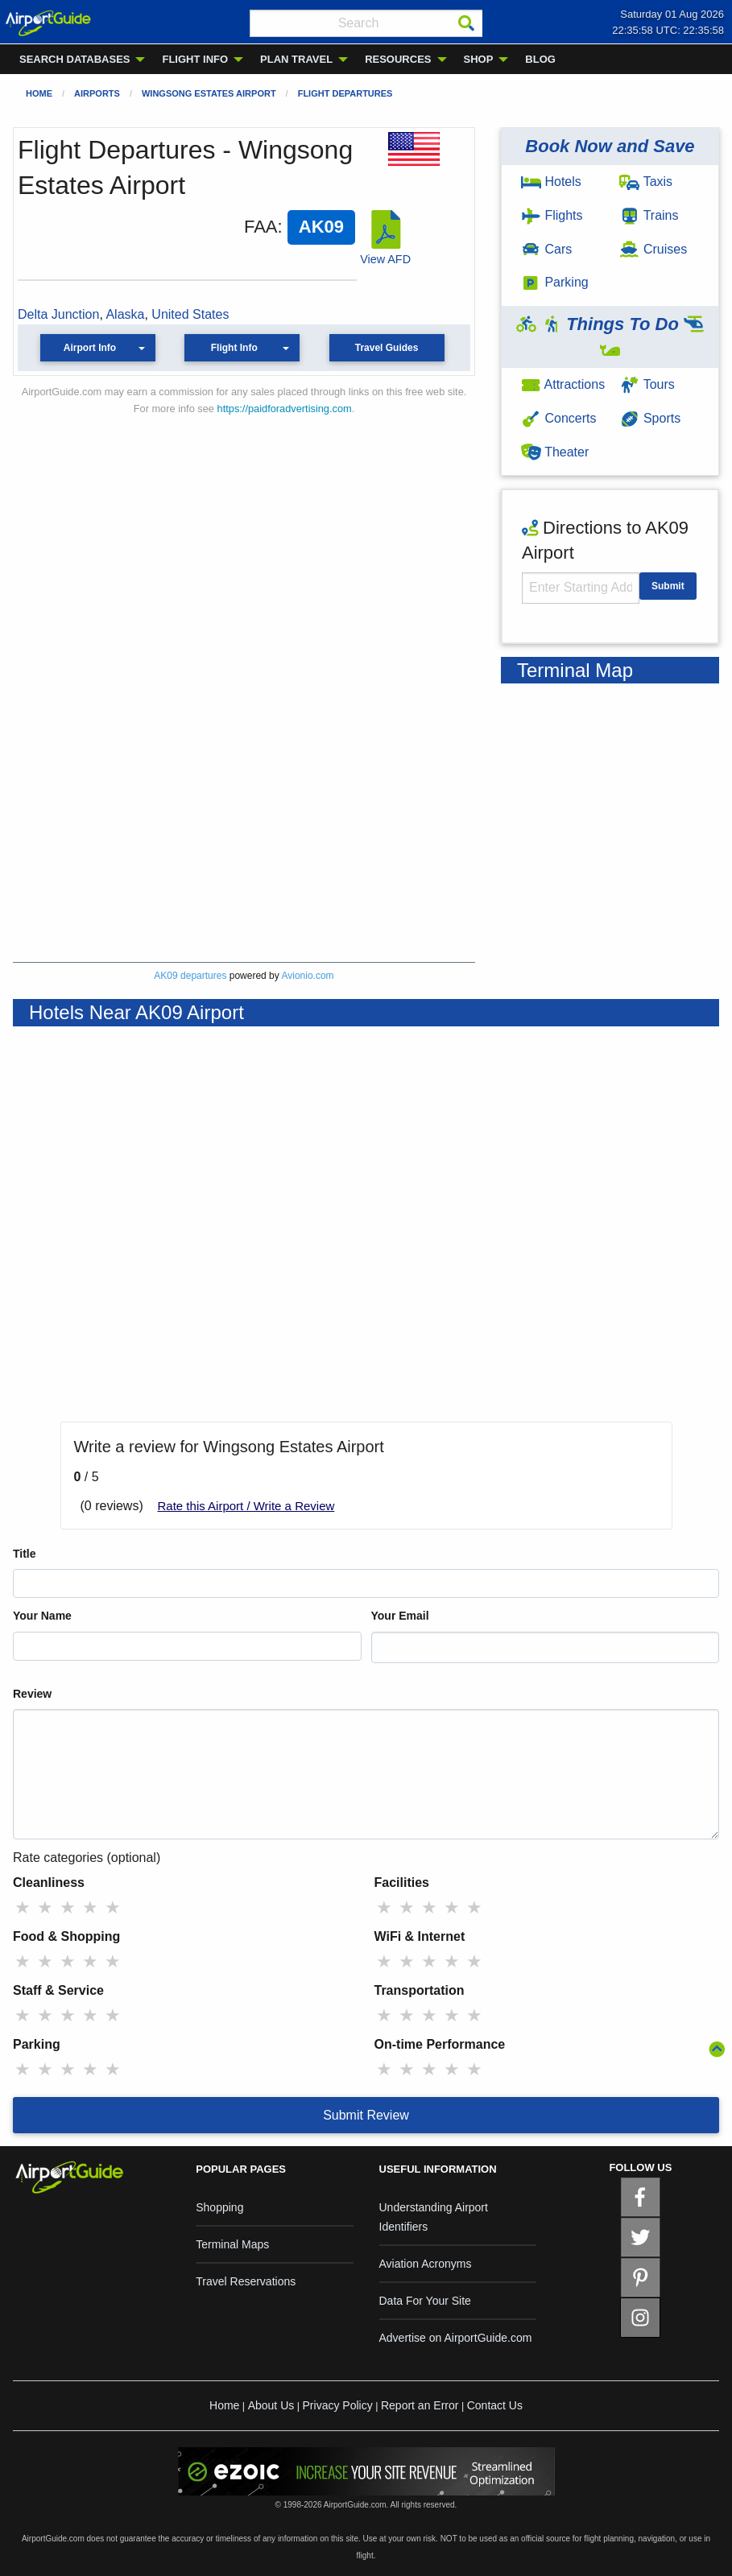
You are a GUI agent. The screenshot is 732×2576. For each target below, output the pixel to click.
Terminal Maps (232, 2244)
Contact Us (495, 2405)
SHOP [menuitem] (479, 59)
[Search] (466, 23)
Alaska (124, 314)
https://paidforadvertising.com (284, 408)
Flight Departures (345, 93)
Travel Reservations (246, 2281)
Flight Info (234, 347)
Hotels (551, 181)
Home (39, 93)
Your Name (42, 1615)
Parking (555, 282)
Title (24, 1553)
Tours (646, 384)
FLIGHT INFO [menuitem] (195, 59)
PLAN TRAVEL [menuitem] (296, 59)
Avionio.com (307, 975)
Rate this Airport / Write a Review (246, 1506)
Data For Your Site (425, 2300)
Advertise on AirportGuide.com (455, 2337)
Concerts (558, 418)
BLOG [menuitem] (540, 59)
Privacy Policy (338, 2405)
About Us (271, 2405)
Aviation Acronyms (425, 2263)
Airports (97, 93)
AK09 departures (190, 975)
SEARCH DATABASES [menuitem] (74, 59)
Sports (649, 418)
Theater (555, 452)
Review (32, 1693)
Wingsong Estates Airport (209, 93)
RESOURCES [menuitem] (398, 59)
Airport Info (90, 347)
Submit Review (366, 2115)
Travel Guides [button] (387, 347)
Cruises (653, 249)
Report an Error (419, 2405)
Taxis (645, 181)
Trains (648, 215)
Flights (552, 215)
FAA (261, 227)
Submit (667, 586)
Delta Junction (58, 314)
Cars (546, 249)
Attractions (563, 384)
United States (190, 314)
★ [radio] (22, 1907)
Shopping (219, 2207)
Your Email (400, 1615)
